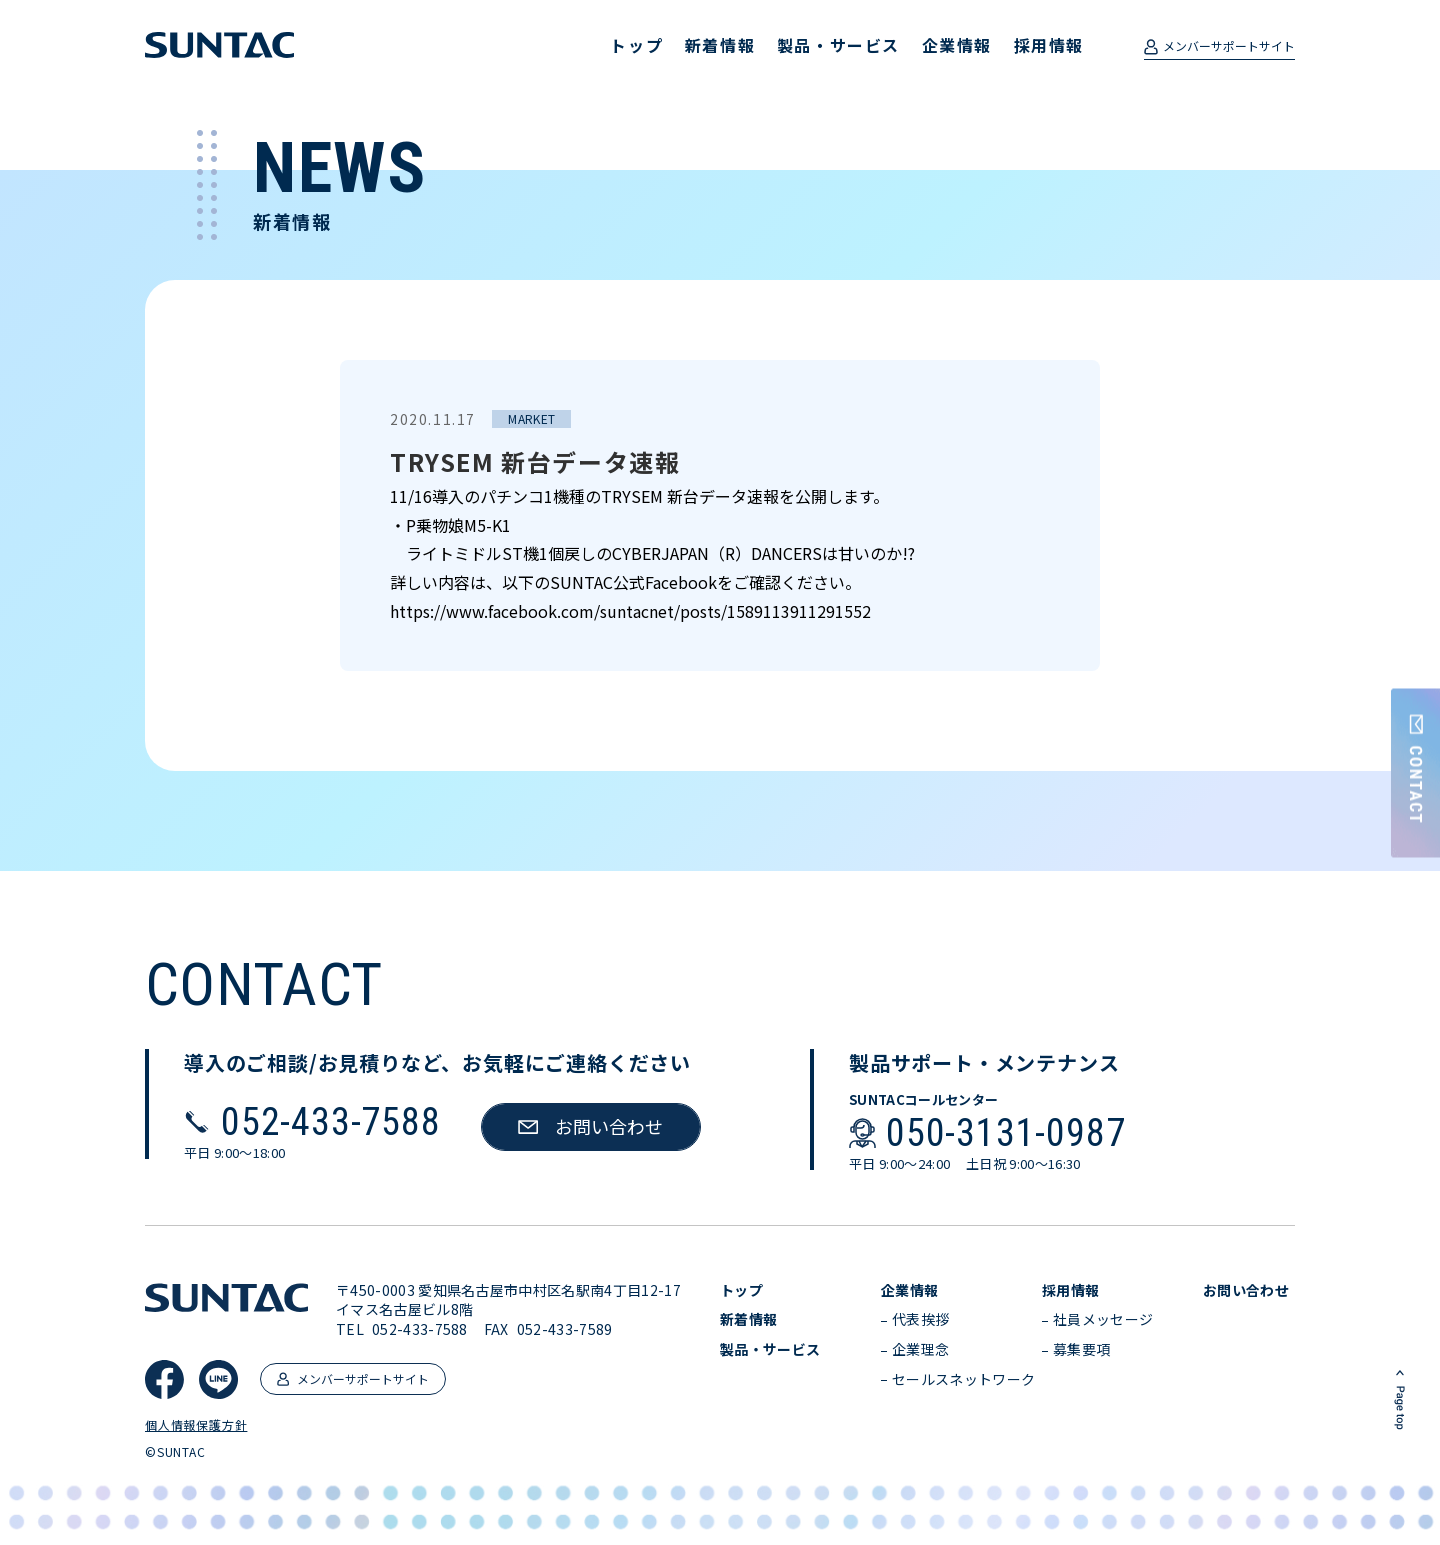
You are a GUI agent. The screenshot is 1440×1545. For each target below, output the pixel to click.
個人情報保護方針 (196, 1425)
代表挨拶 (920, 1319)
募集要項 (1081, 1349)
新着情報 (720, 45)
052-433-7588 (331, 1122)
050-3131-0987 (1005, 1133)
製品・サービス (838, 45)
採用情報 (1049, 45)
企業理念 (920, 1349)
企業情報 (957, 45)
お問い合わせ (1246, 1290)
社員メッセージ (1103, 1319)
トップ (636, 45)
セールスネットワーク (963, 1379)
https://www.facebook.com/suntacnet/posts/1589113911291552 (630, 611)
